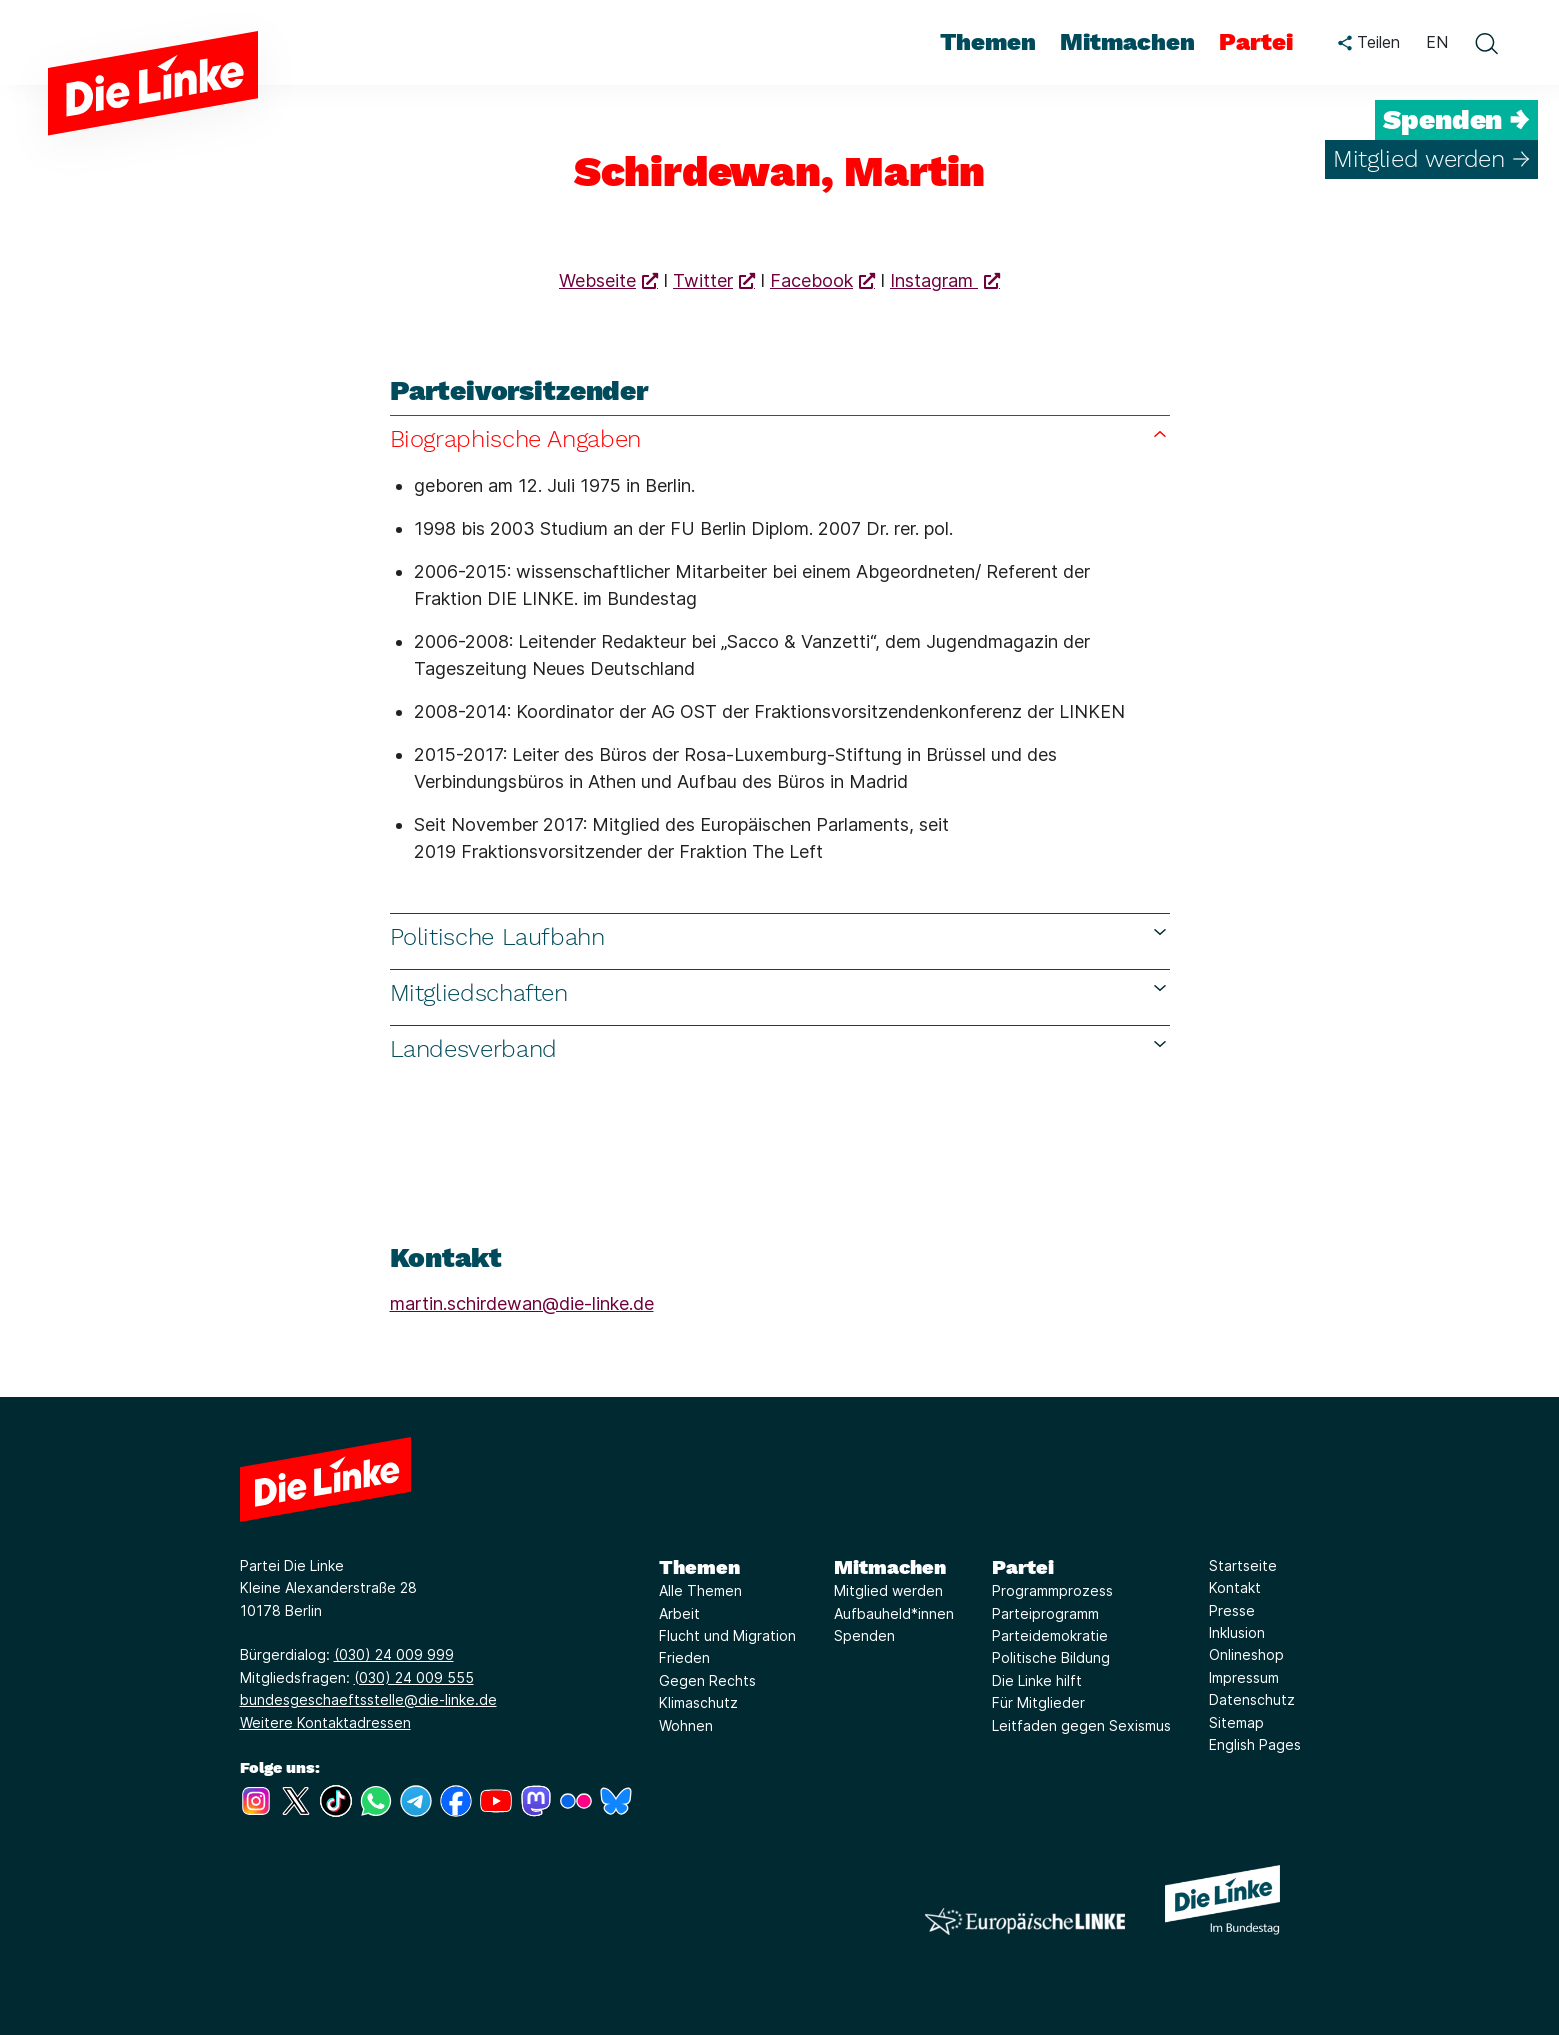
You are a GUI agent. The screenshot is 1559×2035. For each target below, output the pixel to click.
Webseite (597, 280)
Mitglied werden (888, 1590)
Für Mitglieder (1038, 1702)
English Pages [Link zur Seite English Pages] (1255, 1744)
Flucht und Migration (727, 1635)
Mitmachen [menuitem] (1127, 42)
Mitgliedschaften (780, 992)
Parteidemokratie (1050, 1635)
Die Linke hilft (1037, 1680)
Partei (1023, 1567)
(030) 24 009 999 (394, 1654)
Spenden (864, 1635)
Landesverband (780, 1048)
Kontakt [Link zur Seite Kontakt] (1235, 1587)
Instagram (934, 280)
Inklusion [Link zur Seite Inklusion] (1237, 1632)
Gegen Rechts (707, 1680)
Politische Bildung (1051, 1657)
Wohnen (686, 1725)
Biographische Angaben (780, 438)
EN (1437, 42)
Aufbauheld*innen (894, 1613)
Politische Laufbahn (780, 936)
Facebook (811, 280)
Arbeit (679, 1613)
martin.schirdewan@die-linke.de (522, 1303)
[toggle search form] (1486, 43)
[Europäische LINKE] (1025, 1921)
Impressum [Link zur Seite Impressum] (1244, 1677)
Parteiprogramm (1045, 1613)
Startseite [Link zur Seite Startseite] (1243, 1565)
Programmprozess (1052, 1590)
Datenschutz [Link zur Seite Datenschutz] (1252, 1699)
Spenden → (1456, 120)
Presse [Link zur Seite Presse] (1232, 1610)
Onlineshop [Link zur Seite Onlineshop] (1246, 1654)
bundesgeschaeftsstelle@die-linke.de (368, 1699)
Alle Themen (700, 1590)
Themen (699, 1567)
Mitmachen (890, 1567)
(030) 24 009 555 (414, 1677)
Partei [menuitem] (1256, 42)
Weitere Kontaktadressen (325, 1722)
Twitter (703, 280)
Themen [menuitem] (988, 42)
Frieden (684, 1657)
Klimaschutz (698, 1702)
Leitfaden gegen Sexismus (1081, 1725)
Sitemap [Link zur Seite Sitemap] (1236, 1722)
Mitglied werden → (1431, 159)
